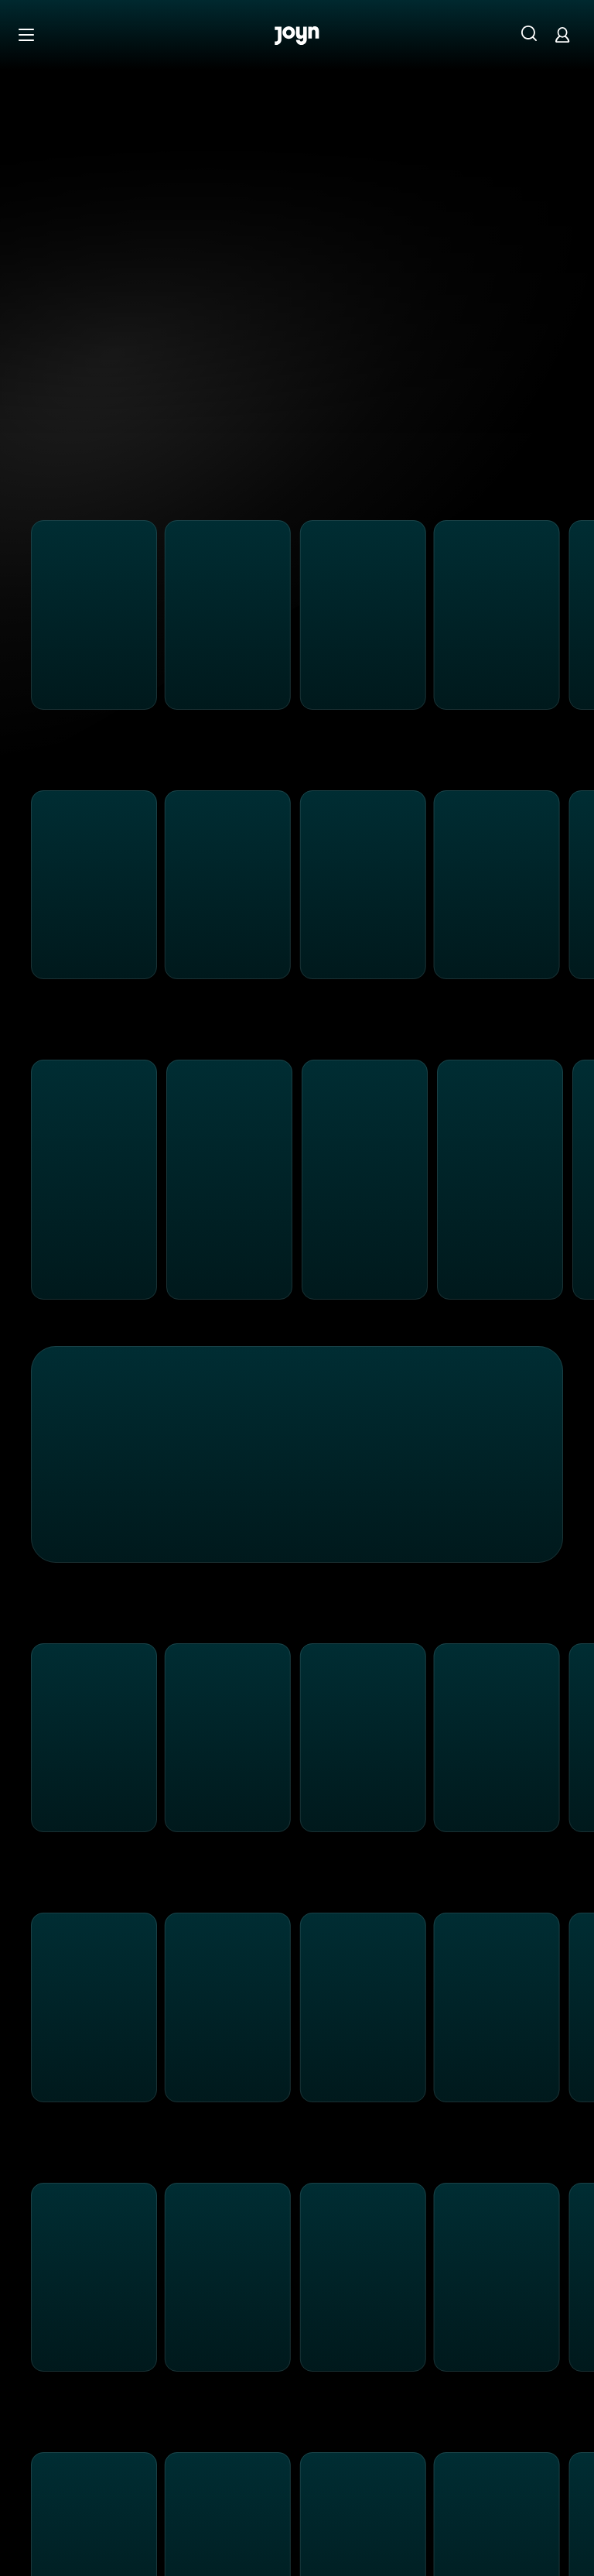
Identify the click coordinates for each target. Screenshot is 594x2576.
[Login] (562, 34)
